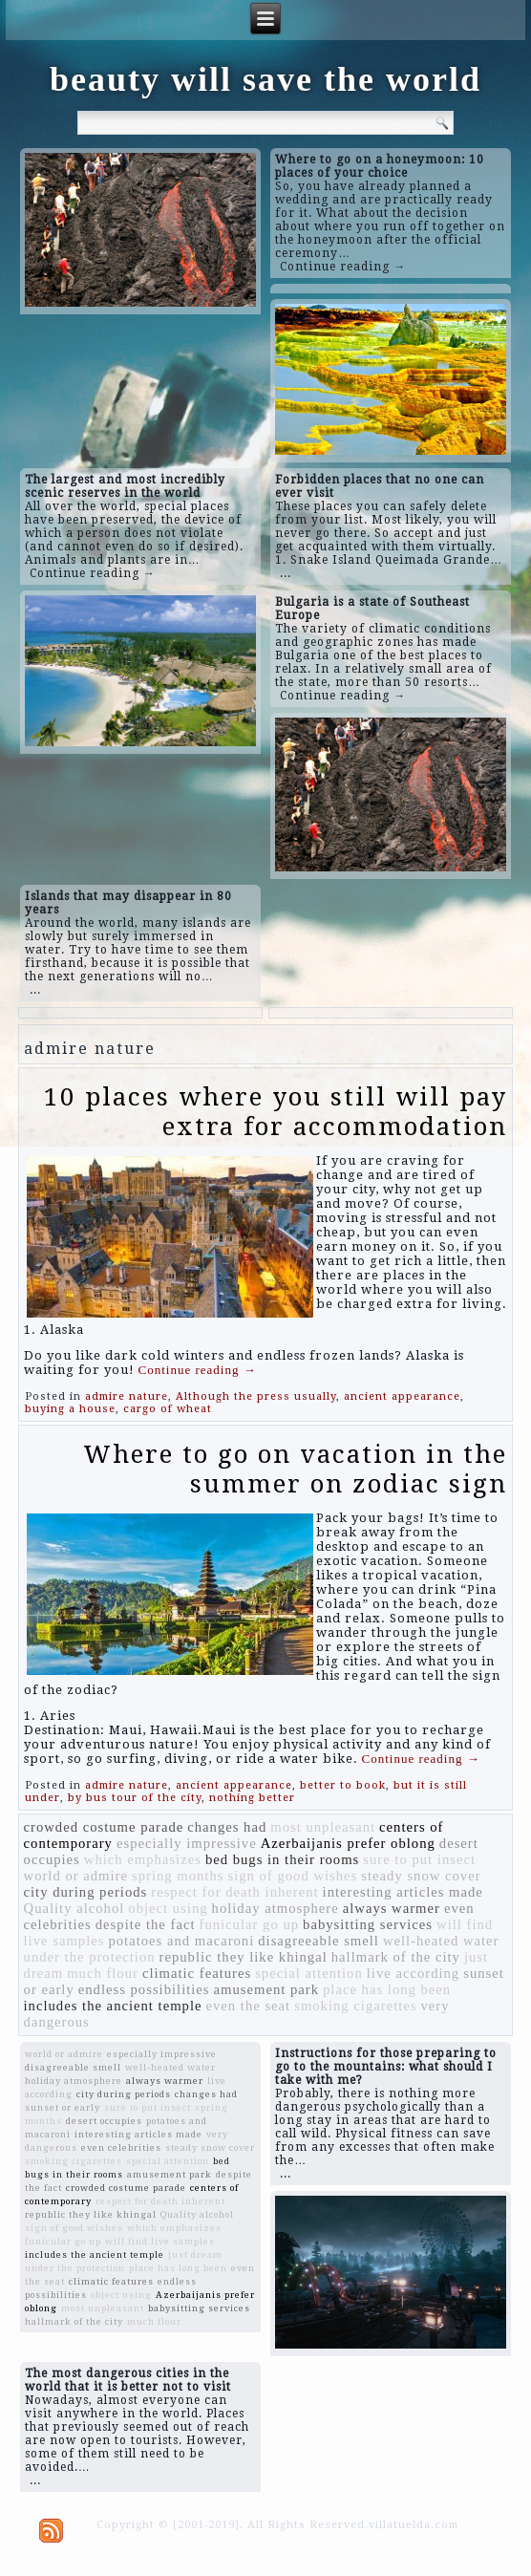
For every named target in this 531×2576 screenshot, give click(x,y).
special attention (309, 1973)
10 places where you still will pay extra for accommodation (275, 1112)
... (285, 573)
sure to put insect (419, 1859)
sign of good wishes (292, 1875)
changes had (226, 1827)
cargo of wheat (167, 1409)
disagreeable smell (318, 1940)
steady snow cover (420, 1875)
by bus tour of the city (135, 1798)
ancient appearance (402, 1396)
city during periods (86, 1892)
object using (167, 1908)
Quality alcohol (74, 1908)
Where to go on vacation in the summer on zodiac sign (295, 1469)
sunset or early (62, 2107)
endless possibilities (144, 1989)
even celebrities (121, 2147)
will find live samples (160, 2241)
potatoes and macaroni (181, 1940)
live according (413, 1973)
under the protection (90, 1956)
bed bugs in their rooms (282, 1859)
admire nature (126, 1396)
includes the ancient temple (113, 2005)
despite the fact (146, 1924)
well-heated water (441, 1940)
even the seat (248, 2005)
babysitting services (368, 1924)
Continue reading (197, 1370)
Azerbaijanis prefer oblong (348, 1843)
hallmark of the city (395, 1956)
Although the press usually (256, 1396)
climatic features (196, 1973)
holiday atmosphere (275, 1908)
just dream (195, 2254)
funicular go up (250, 1924)
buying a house (70, 1409)
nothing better (252, 1798)
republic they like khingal (243, 1956)
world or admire (76, 1875)
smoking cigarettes (355, 2005)
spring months (177, 1875)
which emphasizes (143, 1859)
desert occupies (104, 2120)
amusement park (266, 1989)
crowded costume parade (104, 1827)
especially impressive (187, 1843)
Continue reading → (343, 266)
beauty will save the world (265, 79)
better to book (343, 1785)
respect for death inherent (234, 1892)
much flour (102, 1973)
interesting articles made (403, 1892)
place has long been (387, 1989)
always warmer (391, 1908)
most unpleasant (322, 1827)
